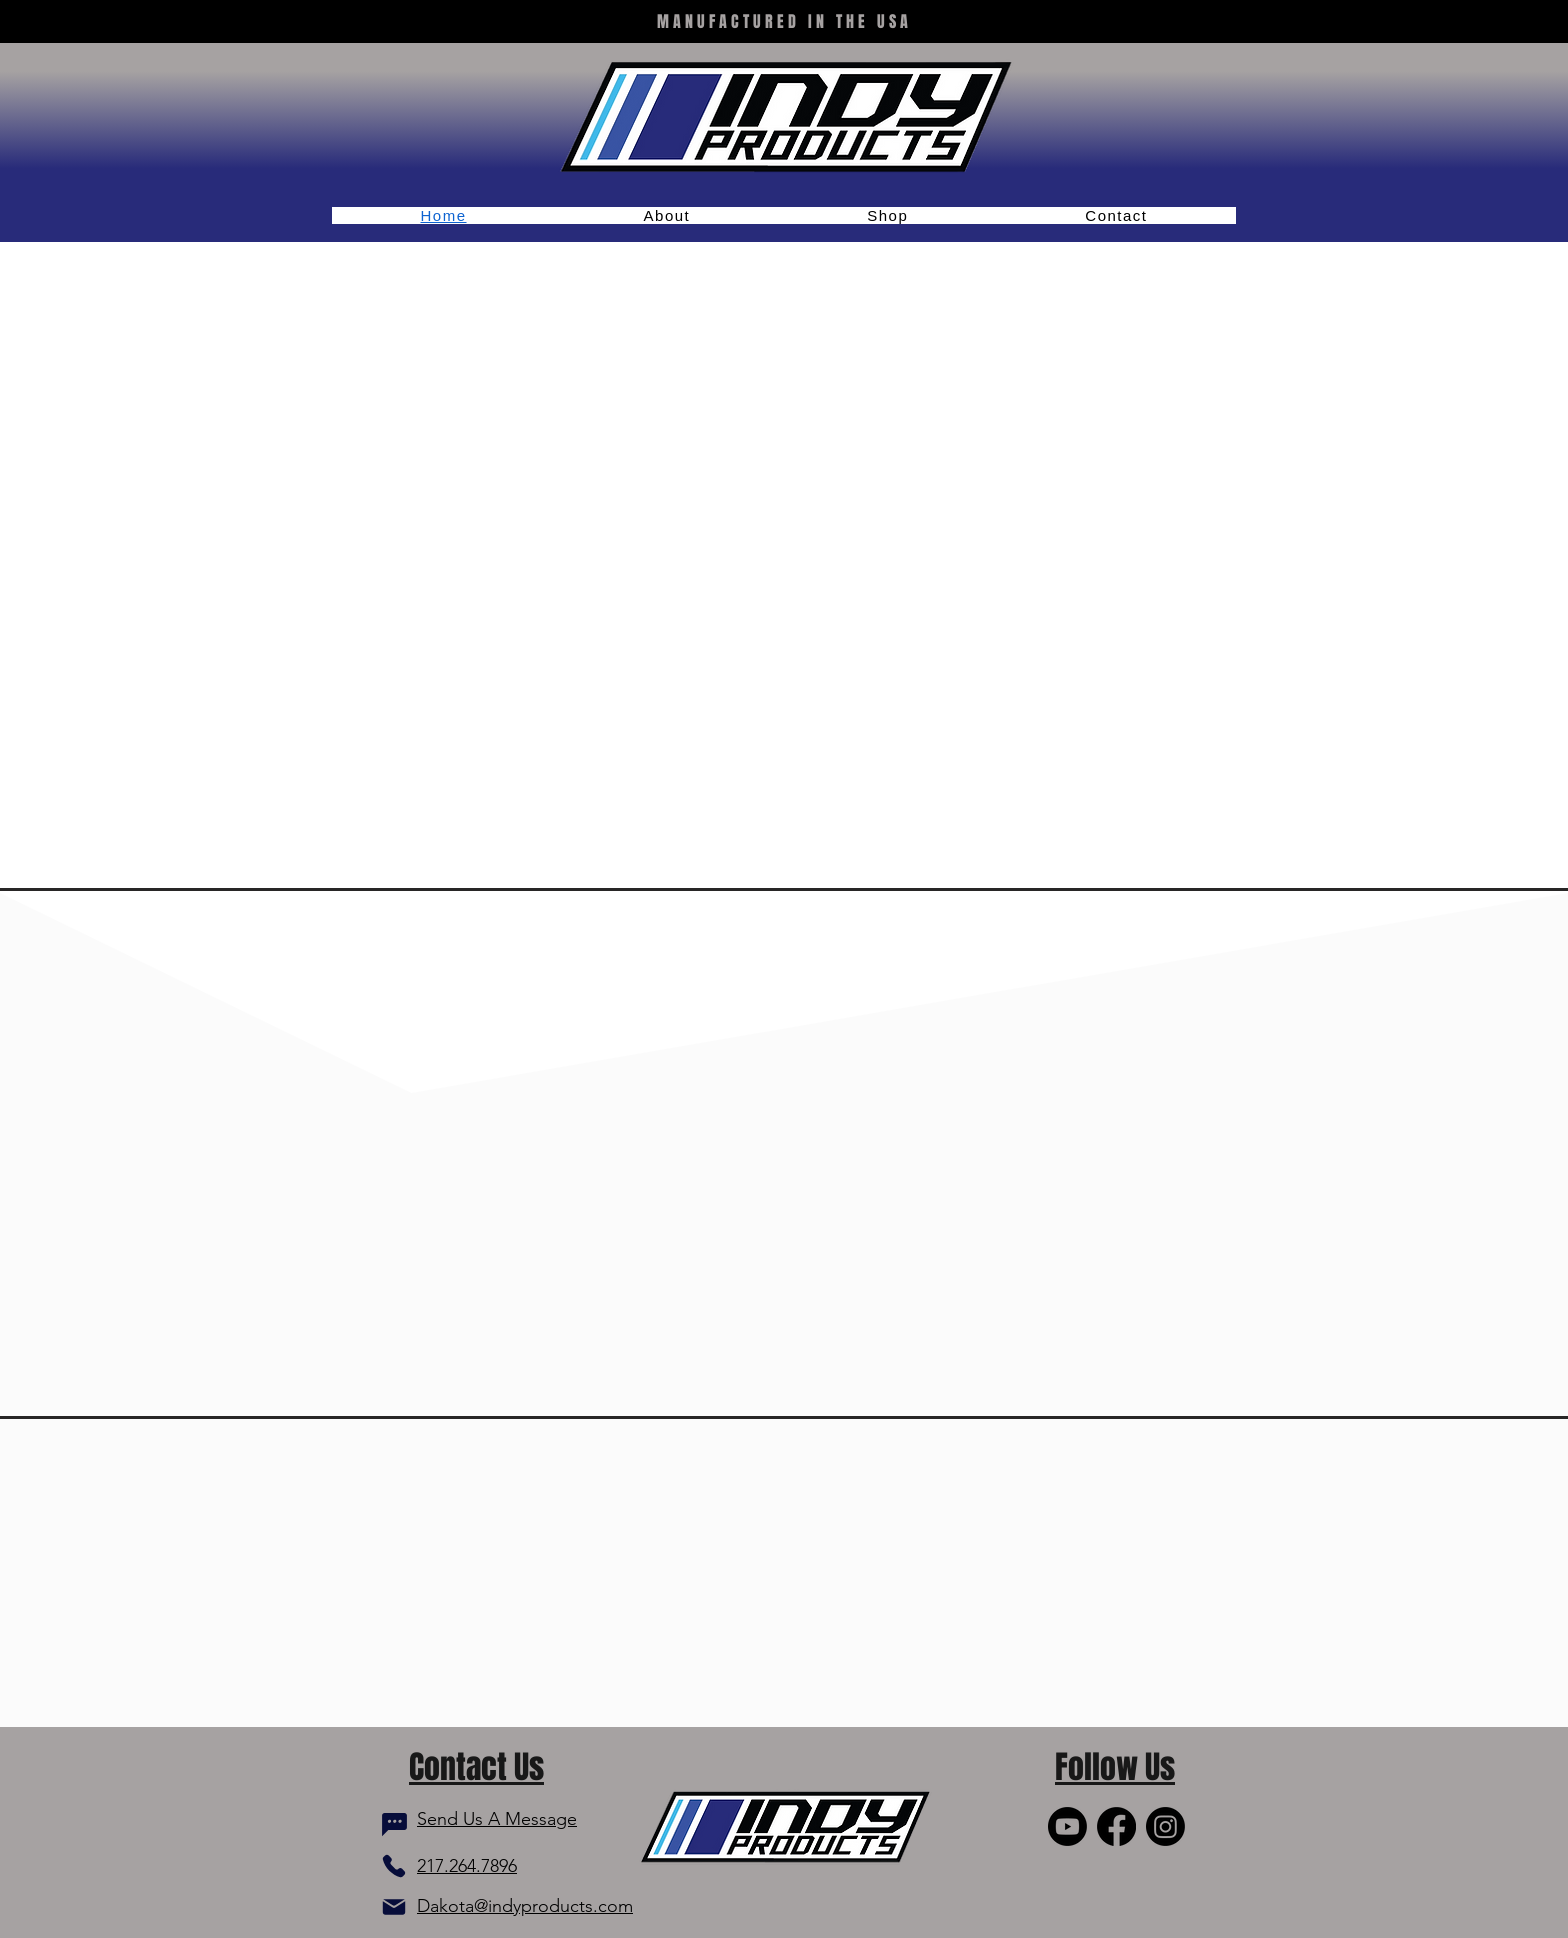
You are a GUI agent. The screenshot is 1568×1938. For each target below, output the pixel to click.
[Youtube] (1067, 1826)
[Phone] (394, 1866)
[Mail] (394, 1907)
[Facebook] (1116, 1826)
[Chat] (394, 1825)
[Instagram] (1165, 1826)
